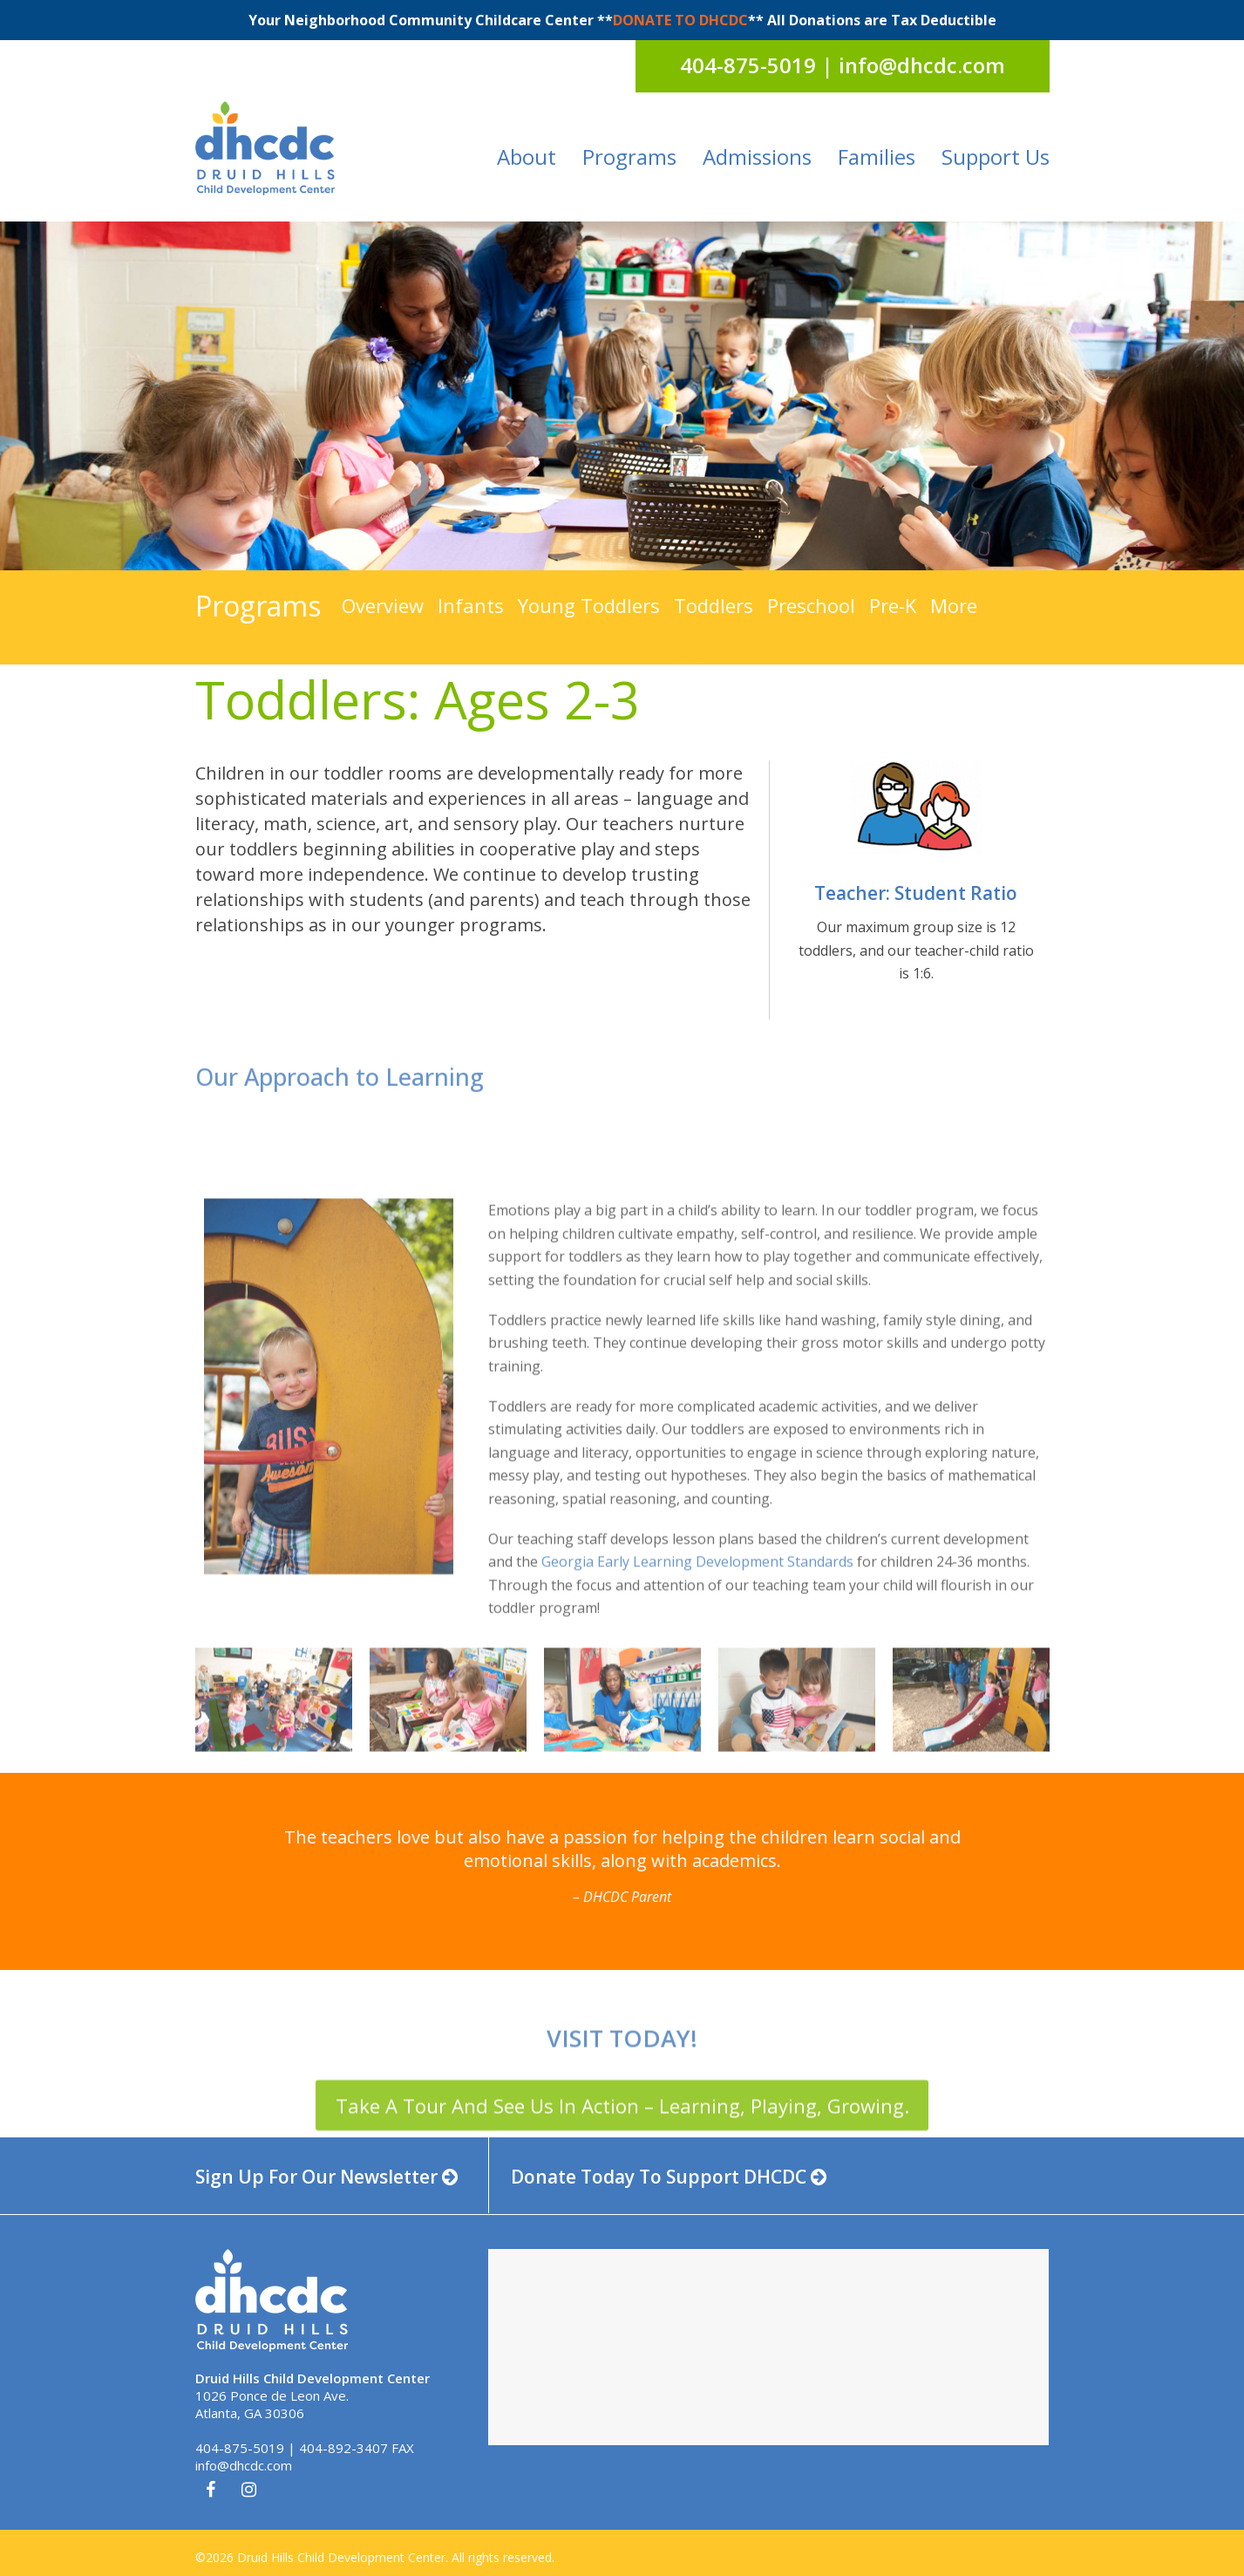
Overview (383, 605)
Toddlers (713, 605)
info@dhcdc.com (243, 2465)
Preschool (811, 605)
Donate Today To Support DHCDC (668, 2176)
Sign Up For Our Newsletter (326, 2176)
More (953, 605)
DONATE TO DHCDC (680, 20)
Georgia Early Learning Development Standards (697, 1775)
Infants (471, 605)
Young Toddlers (589, 605)
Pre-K (892, 605)
